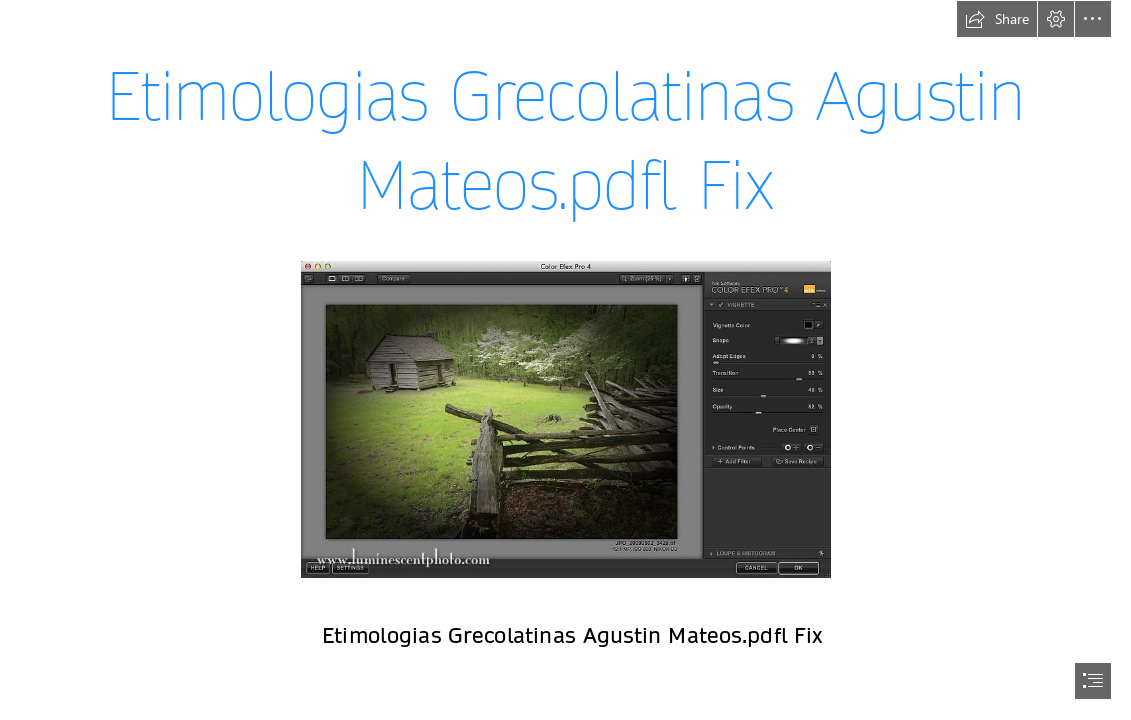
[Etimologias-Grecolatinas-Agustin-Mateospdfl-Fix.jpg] (565, 418)
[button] (997, 19)
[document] (565, 360)
